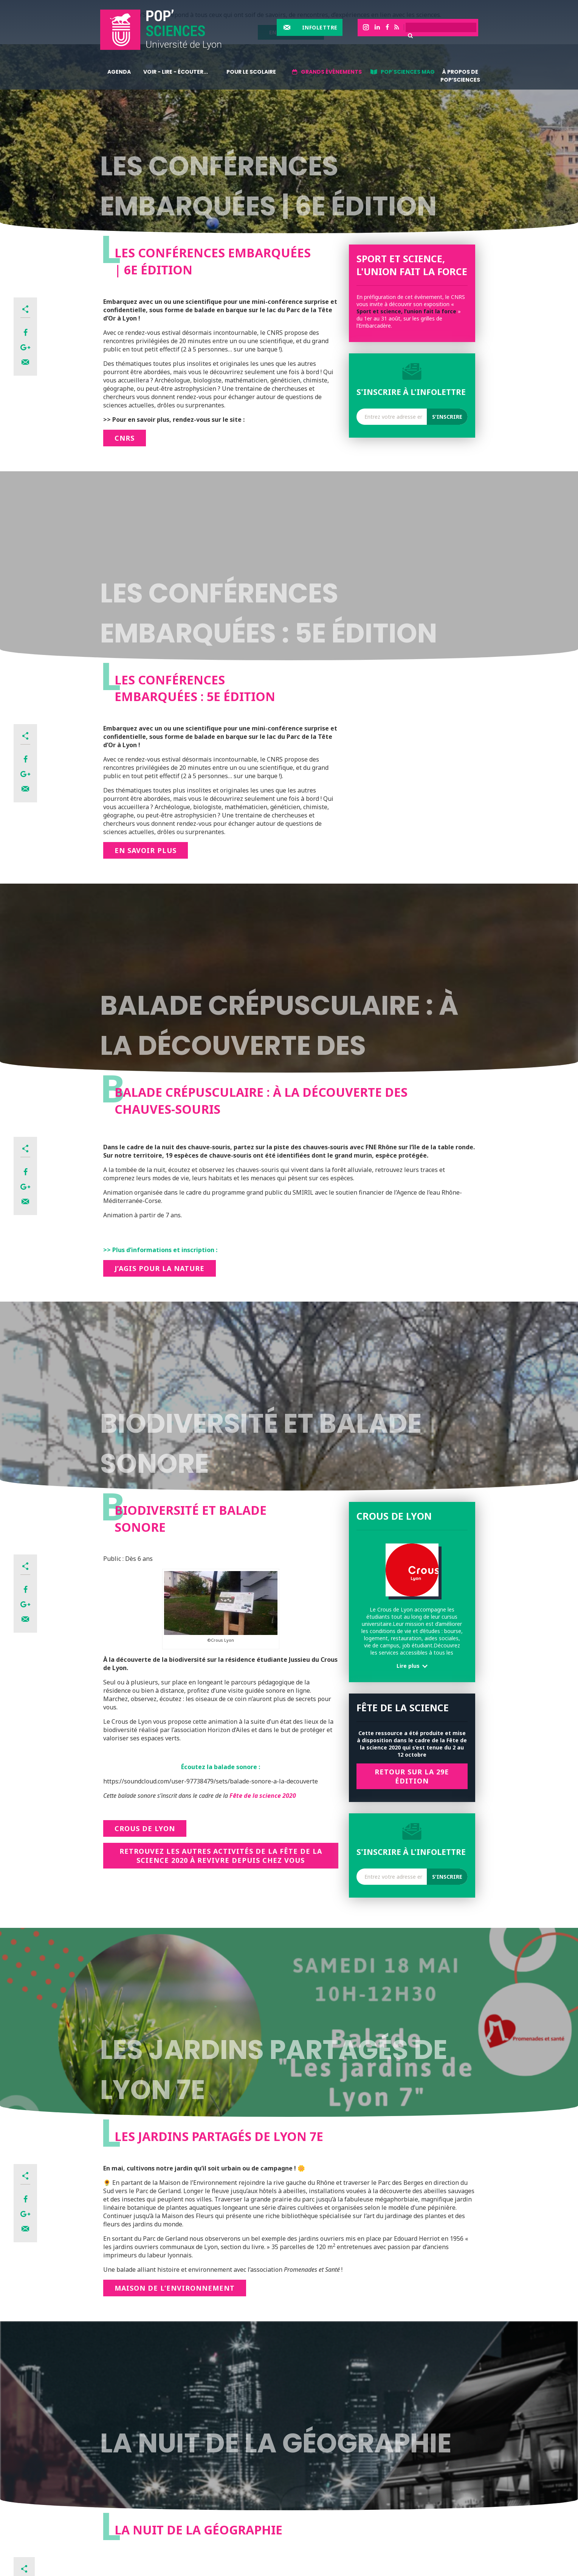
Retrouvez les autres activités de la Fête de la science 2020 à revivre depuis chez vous (220, 1856)
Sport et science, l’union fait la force (406, 311)
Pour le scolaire (251, 72)
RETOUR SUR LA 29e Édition (412, 1776)
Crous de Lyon (145, 1828)
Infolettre (320, 27)
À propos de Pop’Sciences (460, 76)
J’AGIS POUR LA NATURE (160, 1268)
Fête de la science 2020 (262, 1795)
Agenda (119, 72)
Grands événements (331, 72)
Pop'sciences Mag (408, 72)
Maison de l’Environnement (175, 2288)
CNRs (125, 438)
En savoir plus (146, 850)
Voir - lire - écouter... (175, 72)
